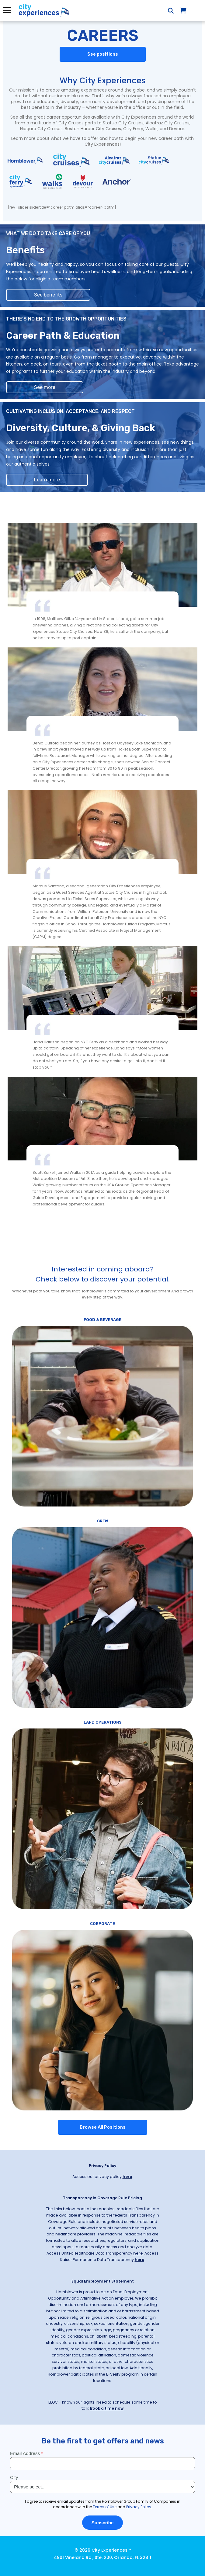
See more (44, 387)
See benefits (48, 295)
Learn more (47, 480)
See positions (102, 54)
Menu (7, 10)
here (127, 2176)
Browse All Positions (103, 2127)
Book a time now (106, 2408)
